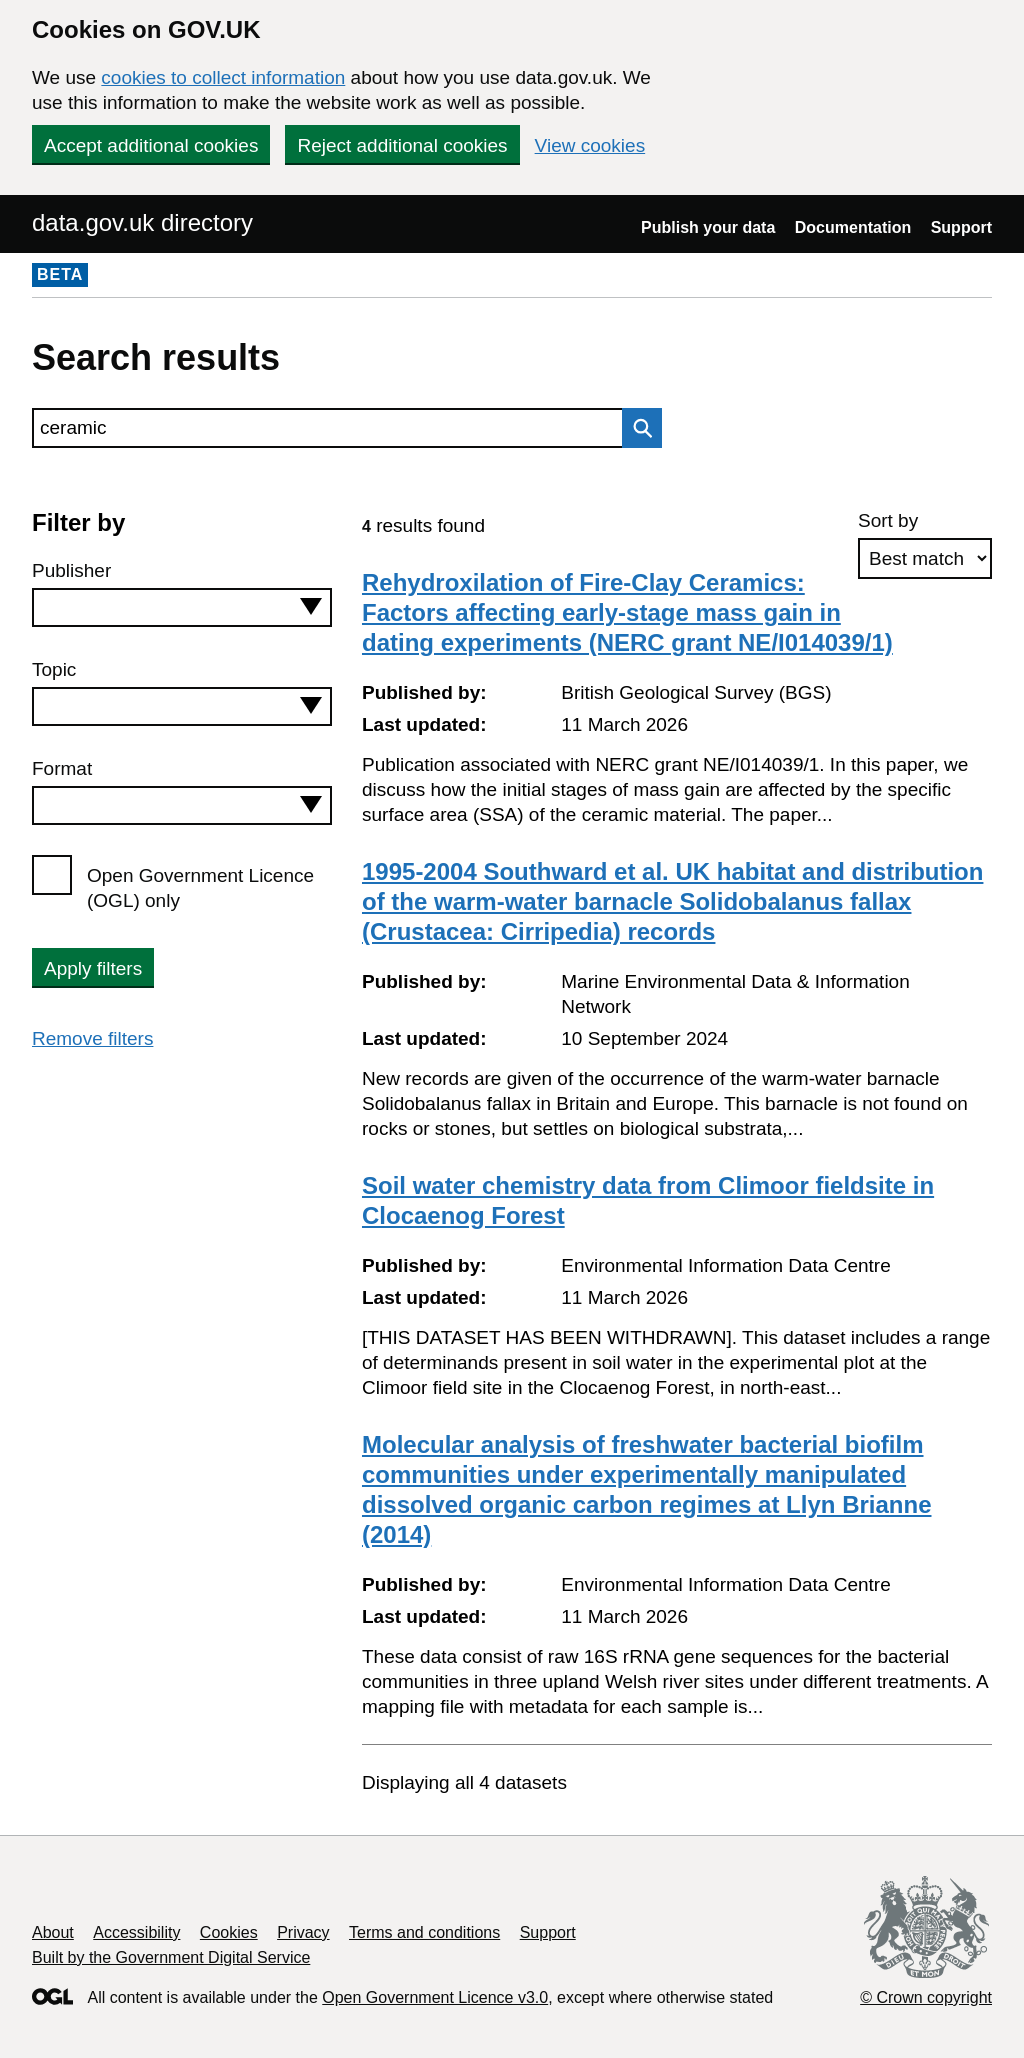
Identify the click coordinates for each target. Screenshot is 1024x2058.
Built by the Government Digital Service (171, 1957)
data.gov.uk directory (142, 222)
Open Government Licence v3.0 (435, 1997)
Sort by (888, 520)
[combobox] (182, 607)
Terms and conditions (424, 1932)
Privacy (303, 1932)
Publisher (71, 570)
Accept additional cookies (151, 145)
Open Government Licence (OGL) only (200, 888)
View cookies (590, 145)
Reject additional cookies (402, 145)
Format (62, 768)
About (53, 1932)
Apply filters (93, 968)
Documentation (853, 227)
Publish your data (708, 227)
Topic (54, 669)
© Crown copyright (926, 1997)
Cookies (229, 1932)
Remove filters (92, 1038)
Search (637, 428)
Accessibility (136, 1932)
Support (961, 227)
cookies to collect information (223, 77)
